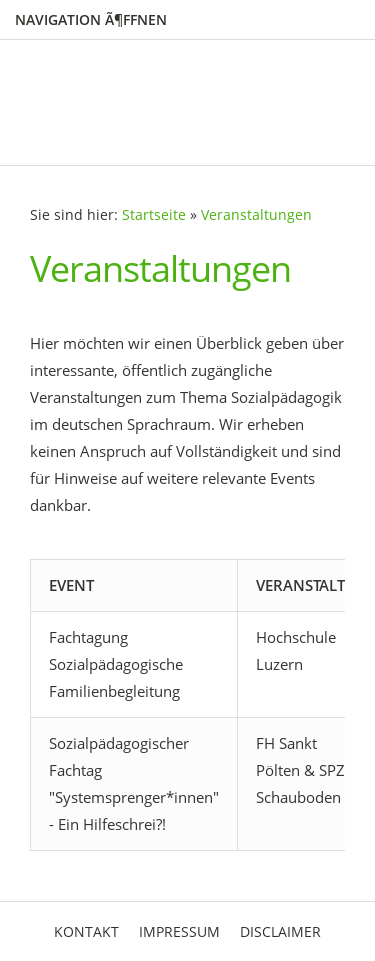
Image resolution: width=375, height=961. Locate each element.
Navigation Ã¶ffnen (91, 19)
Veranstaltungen (256, 215)
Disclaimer (280, 931)
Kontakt (86, 931)
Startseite (154, 215)
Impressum (179, 931)
